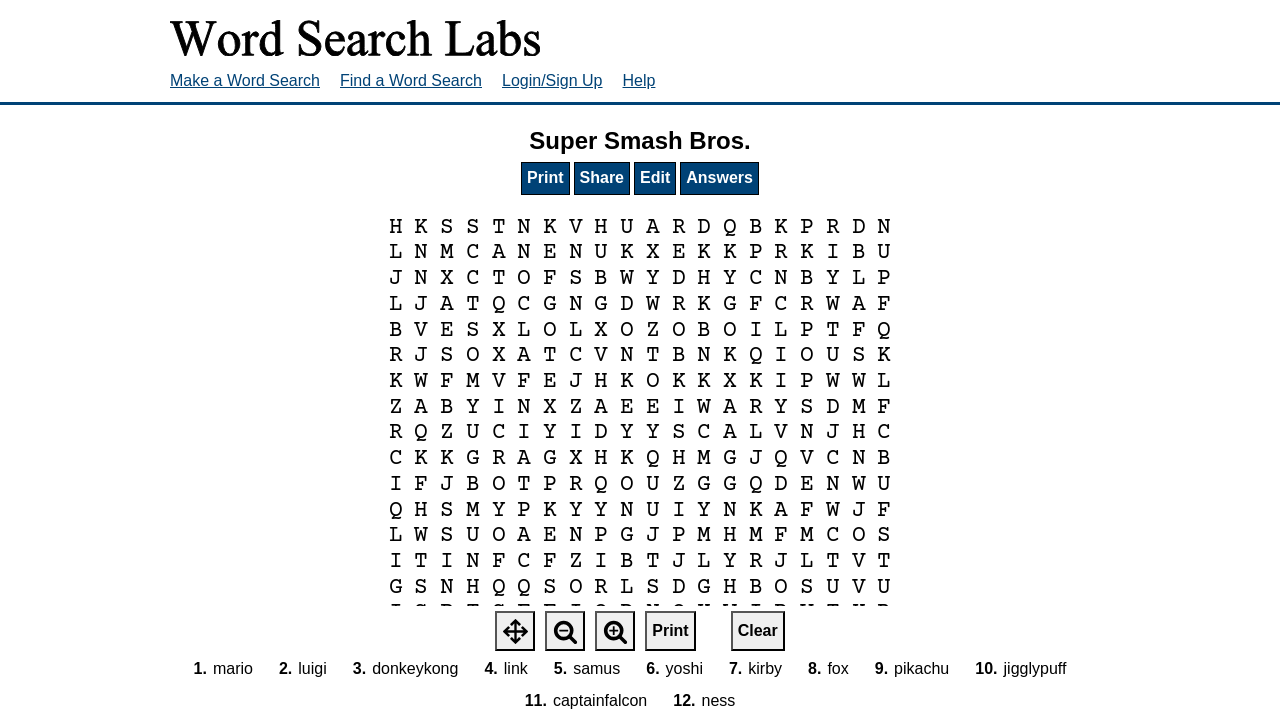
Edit (655, 177)
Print (545, 177)
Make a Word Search (245, 80)
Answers (719, 177)
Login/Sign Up (552, 80)
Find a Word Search (411, 80)
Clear (758, 630)
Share (602, 177)
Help (639, 80)
